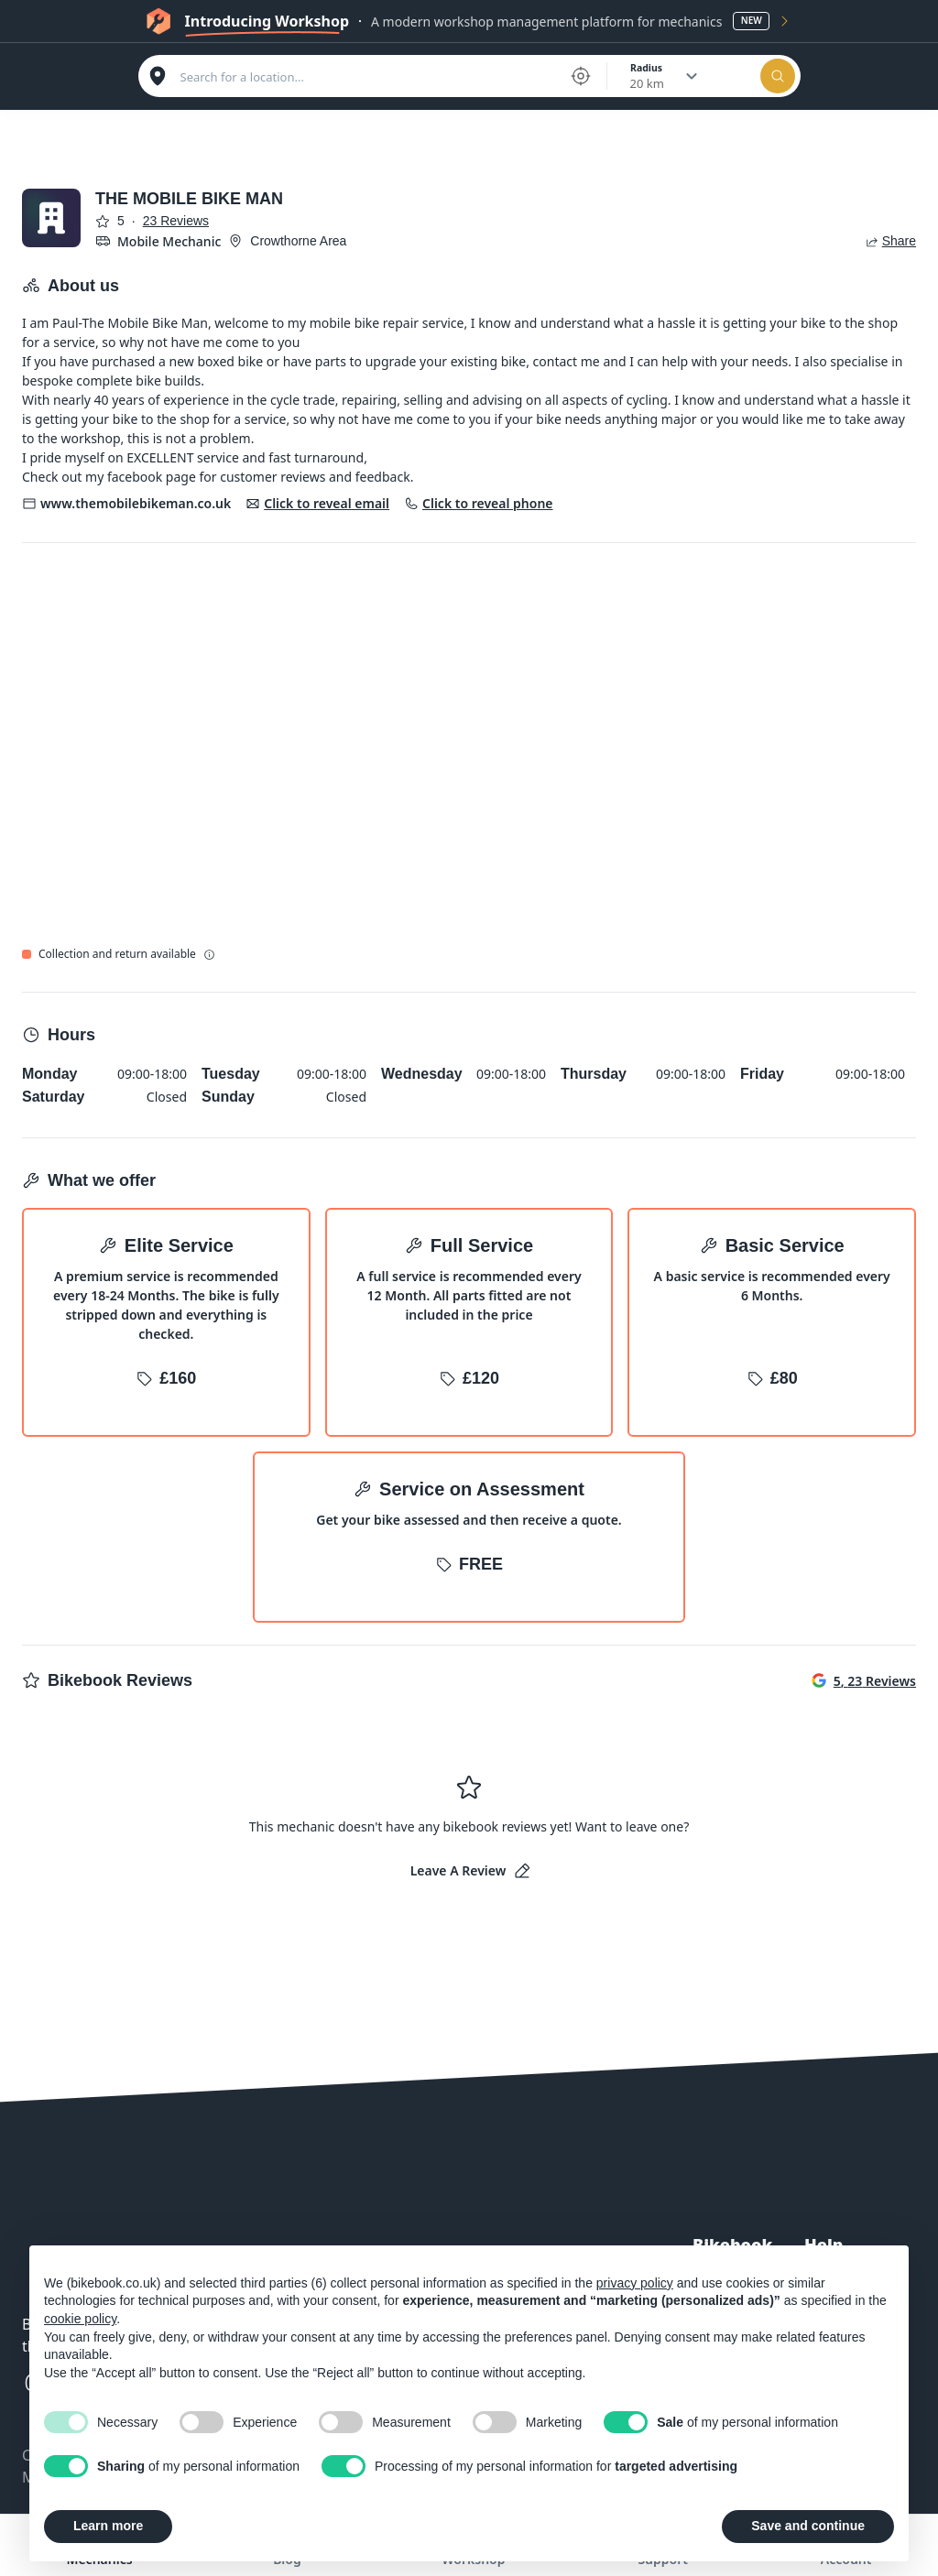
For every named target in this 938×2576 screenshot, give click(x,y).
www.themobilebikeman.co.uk (135, 503)
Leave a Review (471, 1871)
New (751, 20)
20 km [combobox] (647, 83)
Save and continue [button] (808, 2525)
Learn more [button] (108, 2525)
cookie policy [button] (80, 2318)
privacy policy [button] (634, 2283)
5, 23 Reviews (864, 1681)
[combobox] (369, 76)
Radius (646, 67)
